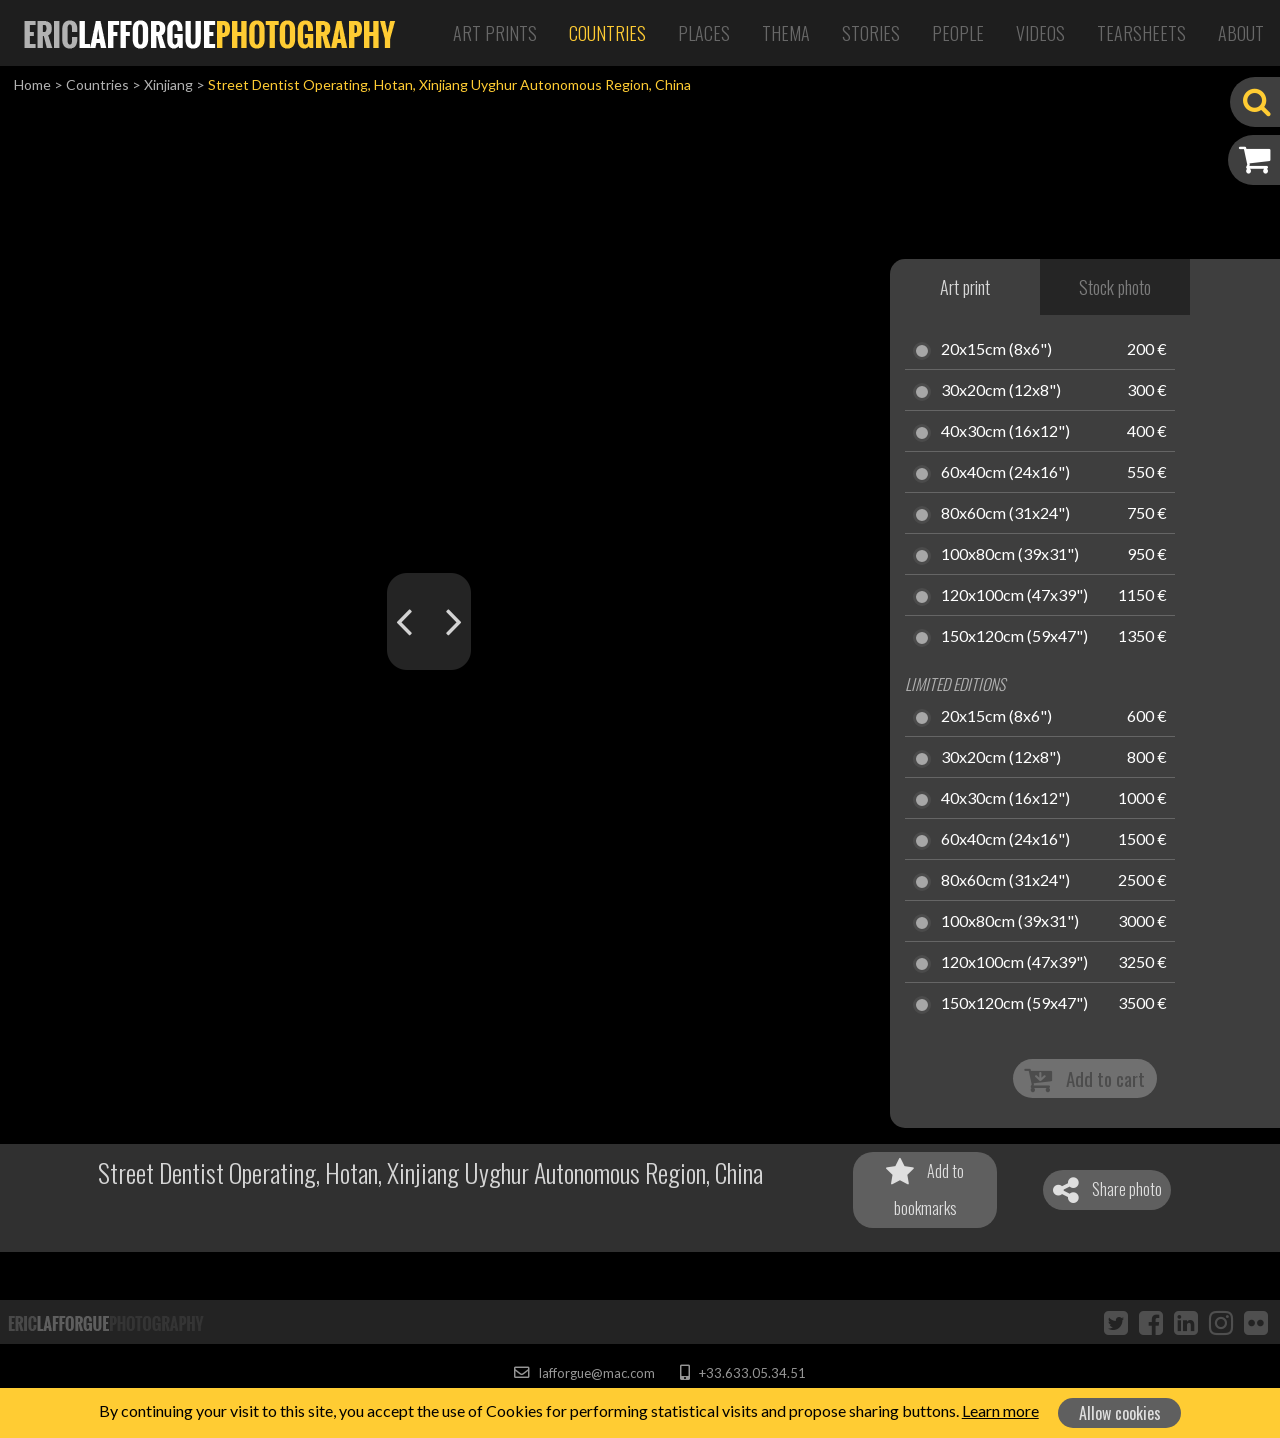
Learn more (1000, 1410)
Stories (871, 33)
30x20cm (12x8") (1001, 391)
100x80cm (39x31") (1010, 555)
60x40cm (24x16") (1005, 473)
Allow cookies (1120, 1413)
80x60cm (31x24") (1005, 514)
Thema (786, 33)
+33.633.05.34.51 (742, 1373)
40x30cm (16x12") (1005, 432)
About (1241, 33)
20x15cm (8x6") (996, 350)
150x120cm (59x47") (1014, 637)
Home (32, 84)
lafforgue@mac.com (584, 1373)
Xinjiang (168, 84)
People (958, 33)
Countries (607, 33)
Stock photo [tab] (1115, 287)
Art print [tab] (965, 287)
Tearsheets (1141, 33)
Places (704, 33)
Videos (1040, 33)
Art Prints (495, 33)
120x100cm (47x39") (1014, 596)
